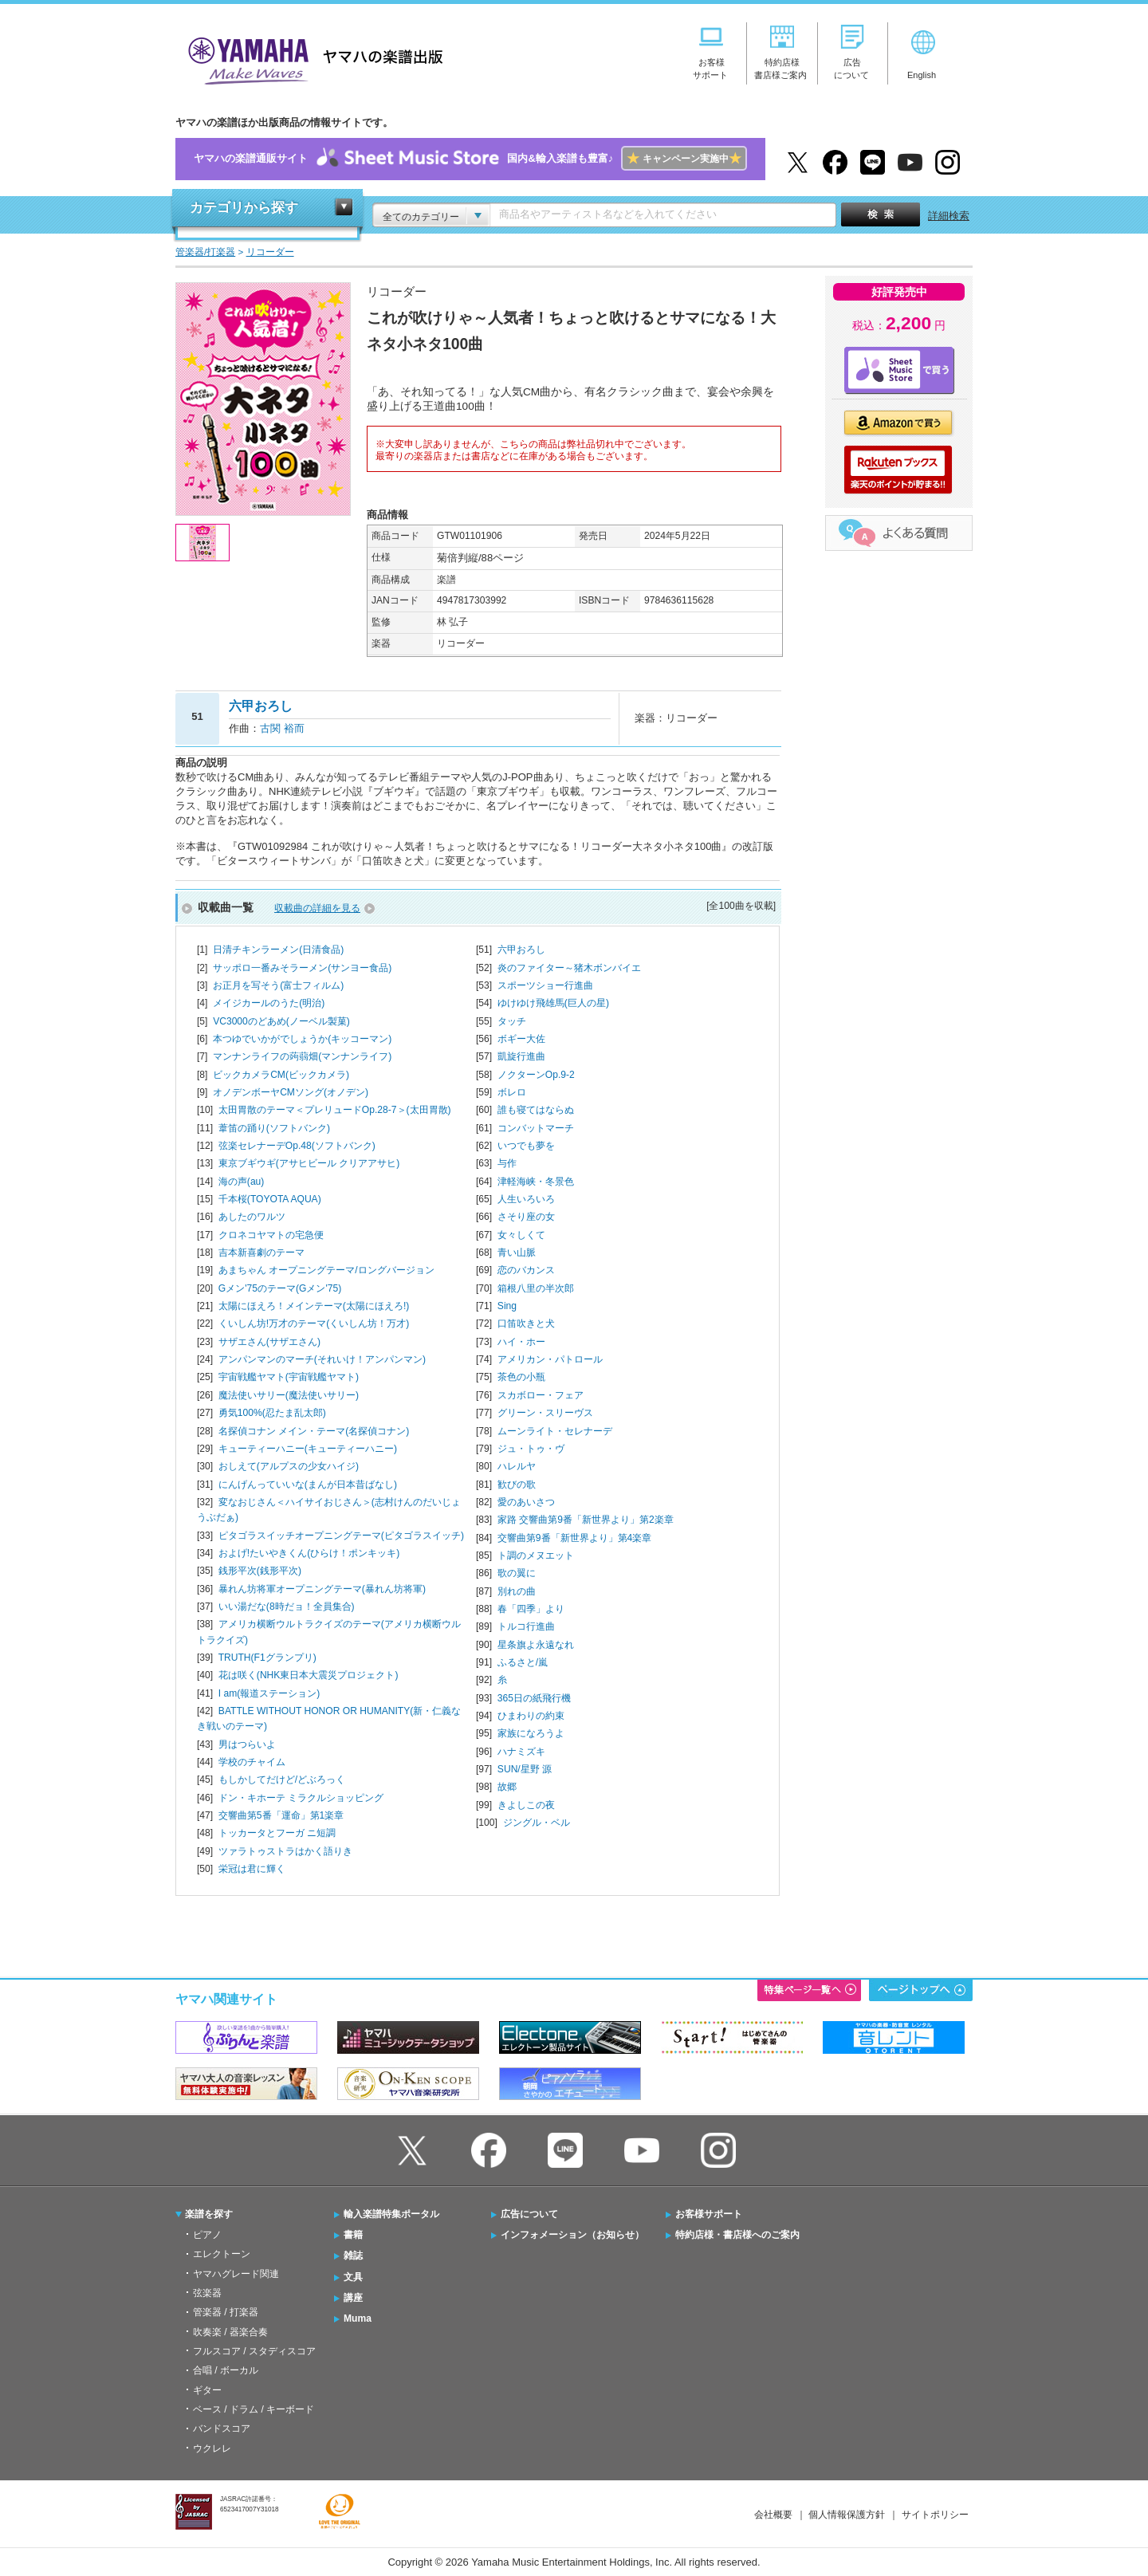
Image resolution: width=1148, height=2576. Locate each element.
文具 (353, 2277)
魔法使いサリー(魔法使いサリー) (288, 1395)
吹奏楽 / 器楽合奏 (230, 2332)
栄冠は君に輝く (251, 1868)
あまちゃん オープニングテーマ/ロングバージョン (326, 1270)
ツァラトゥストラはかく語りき (285, 1851)
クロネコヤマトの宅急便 (271, 1235)
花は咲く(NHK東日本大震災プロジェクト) (308, 1675)
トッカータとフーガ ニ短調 (277, 1833)
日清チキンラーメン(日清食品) (278, 949)
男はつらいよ (247, 1744)
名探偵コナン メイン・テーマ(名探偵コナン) (313, 1431)
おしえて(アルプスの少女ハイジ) (288, 1466)
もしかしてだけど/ (281, 1779)
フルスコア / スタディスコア (254, 2351)
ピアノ (207, 2234)
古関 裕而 (282, 728)
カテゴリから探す (244, 207)
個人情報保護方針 (846, 2514)
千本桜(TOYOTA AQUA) (269, 1199)
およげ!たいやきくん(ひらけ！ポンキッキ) (308, 1553)
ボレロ (511, 1092)
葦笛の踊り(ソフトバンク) (274, 1128)
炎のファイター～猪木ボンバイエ (569, 967)
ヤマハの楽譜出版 (310, 58)
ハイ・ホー (521, 1341)
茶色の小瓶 (521, 1376)
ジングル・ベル (536, 1822)
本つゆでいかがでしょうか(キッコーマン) (302, 1038)
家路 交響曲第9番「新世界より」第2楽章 (585, 1519)
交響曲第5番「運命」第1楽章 (281, 1815)
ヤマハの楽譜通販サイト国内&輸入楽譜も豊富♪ (470, 159)
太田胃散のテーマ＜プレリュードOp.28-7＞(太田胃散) (334, 1109)
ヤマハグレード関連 (236, 2273)
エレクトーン (221, 2253)
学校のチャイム (251, 1762)
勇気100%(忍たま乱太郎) (272, 1412)
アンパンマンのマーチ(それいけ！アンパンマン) (322, 1359)
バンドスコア (221, 2428)
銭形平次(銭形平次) (259, 1570)
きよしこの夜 (526, 1805)
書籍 (353, 2234)
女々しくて (521, 1235)
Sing (507, 1306)
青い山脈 (516, 1252)
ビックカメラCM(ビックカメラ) (281, 1074)
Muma (358, 2318)
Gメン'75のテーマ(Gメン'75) (279, 1288)
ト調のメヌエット (535, 1555)
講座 (353, 2297)
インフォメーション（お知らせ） (572, 2234)
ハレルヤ (516, 1466)
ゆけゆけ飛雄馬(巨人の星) (553, 1003)
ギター (207, 2390)
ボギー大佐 (521, 1038)
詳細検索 (948, 216)
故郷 (507, 1786)
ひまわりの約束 (530, 1715)
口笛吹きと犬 (526, 1323)
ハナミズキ (521, 1751)
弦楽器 (207, 2293)
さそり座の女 (526, 1216)
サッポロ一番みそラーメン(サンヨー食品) (302, 967)
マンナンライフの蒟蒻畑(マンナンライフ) (302, 1056)
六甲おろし (521, 949)
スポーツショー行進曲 (545, 985)
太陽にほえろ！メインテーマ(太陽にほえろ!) (313, 1306)
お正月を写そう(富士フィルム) (278, 985)
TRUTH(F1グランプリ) (267, 1657)
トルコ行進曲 (526, 1626)
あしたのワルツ (251, 1216)
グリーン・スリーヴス (545, 1412)
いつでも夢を (526, 1145)
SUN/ (524, 1769)
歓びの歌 (516, 1484)
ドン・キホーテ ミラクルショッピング (300, 1797)
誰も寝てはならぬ (535, 1109)
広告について (529, 2214)
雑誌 (353, 2255)
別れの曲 (516, 1591)
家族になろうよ (530, 1733)
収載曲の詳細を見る (317, 908)
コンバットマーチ (535, 1128)
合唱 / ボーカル (225, 2370)
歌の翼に (516, 1573)
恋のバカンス (526, 1270)
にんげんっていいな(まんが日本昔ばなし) (307, 1484)
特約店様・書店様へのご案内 (737, 2234)
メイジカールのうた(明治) (268, 1003)
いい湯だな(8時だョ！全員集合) (286, 1606)
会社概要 (773, 2514)
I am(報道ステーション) (269, 1693)
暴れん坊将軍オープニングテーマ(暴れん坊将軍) (322, 1589)
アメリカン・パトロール (550, 1359)
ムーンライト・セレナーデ (554, 1431)
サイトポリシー (935, 2514)
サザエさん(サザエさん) (269, 1341)
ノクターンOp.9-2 (536, 1074)
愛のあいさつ (526, 1502)
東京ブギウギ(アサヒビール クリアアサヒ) (308, 1163)
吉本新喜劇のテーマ (261, 1252)
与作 (507, 1163)
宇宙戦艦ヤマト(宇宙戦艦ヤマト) (288, 1376)
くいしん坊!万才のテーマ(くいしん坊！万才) (313, 1323)
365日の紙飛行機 (534, 1698)
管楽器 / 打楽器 (225, 2312)
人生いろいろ (526, 1199)
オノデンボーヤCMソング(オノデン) (290, 1092)
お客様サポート (708, 2214)
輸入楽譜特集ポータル (391, 2214)
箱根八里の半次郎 (535, 1288)
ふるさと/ (522, 1662)
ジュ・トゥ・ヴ (530, 1448)
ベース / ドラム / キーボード (253, 2409)
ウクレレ (212, 2448)
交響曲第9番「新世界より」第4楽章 (574, 1538)
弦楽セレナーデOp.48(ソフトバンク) (296, 1145)
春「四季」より (530, 1608)
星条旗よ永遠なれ (535, 1644)
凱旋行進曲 (521, 1056)
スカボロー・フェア (540, 1395)
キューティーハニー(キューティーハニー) (307, 1448)
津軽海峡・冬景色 (535, 1181)
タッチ (511, 1021)
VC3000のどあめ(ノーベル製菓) (281, 1021)
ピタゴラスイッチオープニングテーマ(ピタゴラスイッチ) (341, 1535)
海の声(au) (241, 1181)
